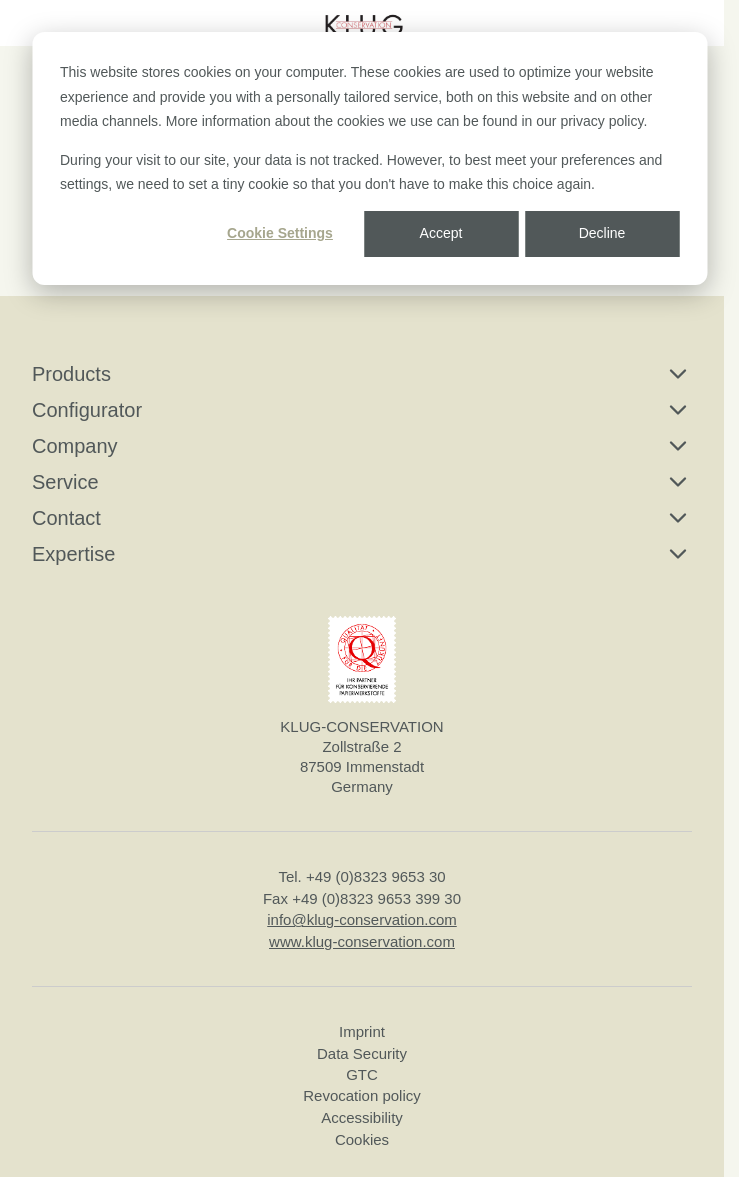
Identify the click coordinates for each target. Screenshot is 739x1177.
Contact (362, 518)
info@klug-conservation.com (361, 919)
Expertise (362, 554)
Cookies (362, 1139)
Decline (602, 233)
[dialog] (369, 158)
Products (362, 374)
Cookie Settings (280, 233)
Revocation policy (362, 1095)
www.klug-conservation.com (362, 940)
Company (362, 446)
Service (362, 482)
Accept (441, 233)
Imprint (362, 1031)
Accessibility (362, 1116)
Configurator (362, 410)
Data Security (362, 1052)
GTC (362, 1074)
